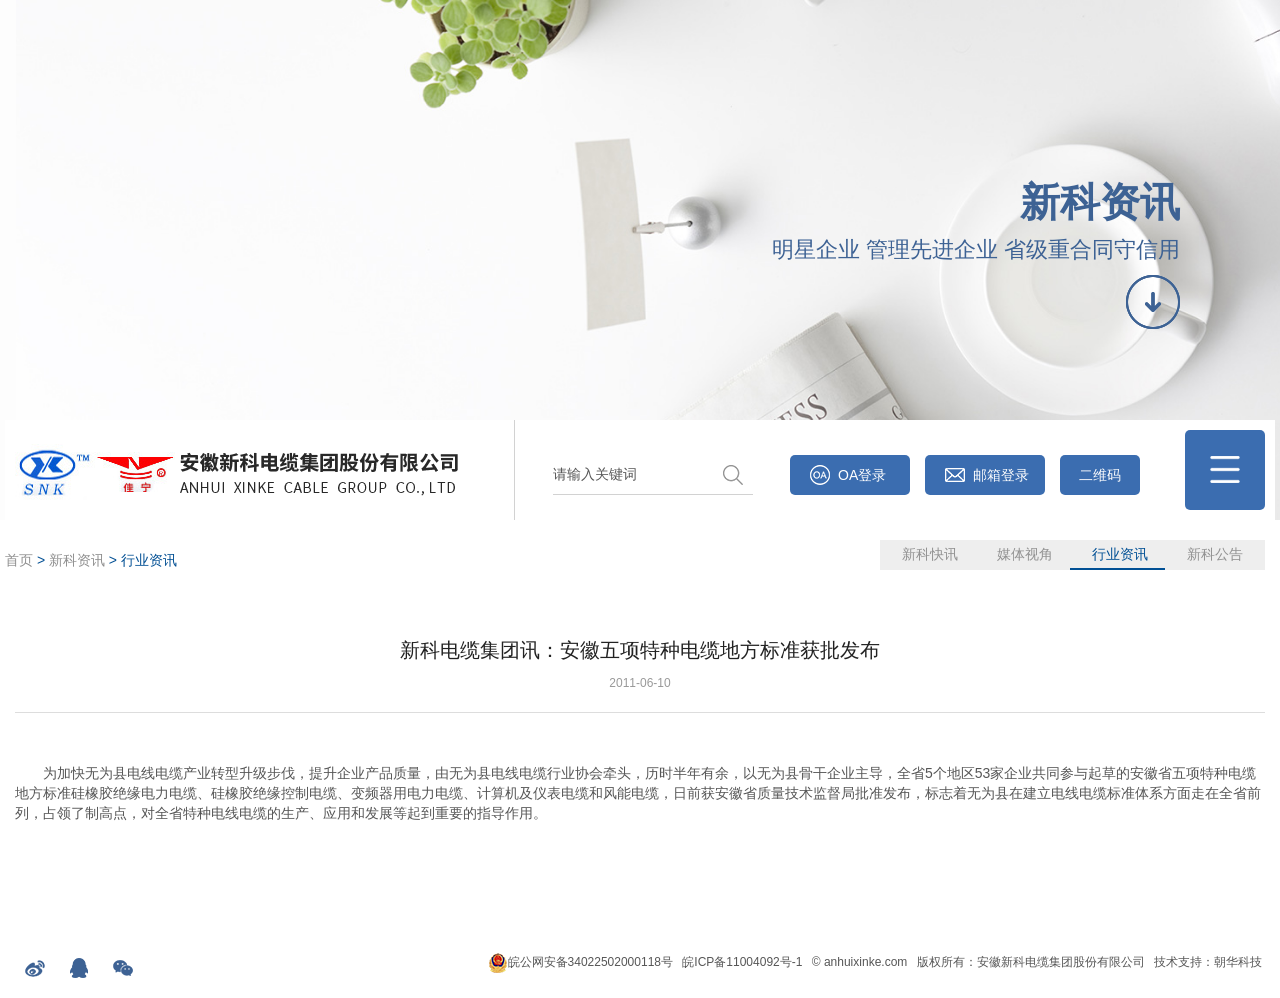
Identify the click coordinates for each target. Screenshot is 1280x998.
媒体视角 (1025, 554)
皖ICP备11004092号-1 (742, 962)
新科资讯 (77, 560)
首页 (19, 560)
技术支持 (1178, 962)
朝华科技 (1238, 962)
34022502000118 (614, 962)
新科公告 (1215, 554)
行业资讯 (1120, 554)
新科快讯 (930, 554)
